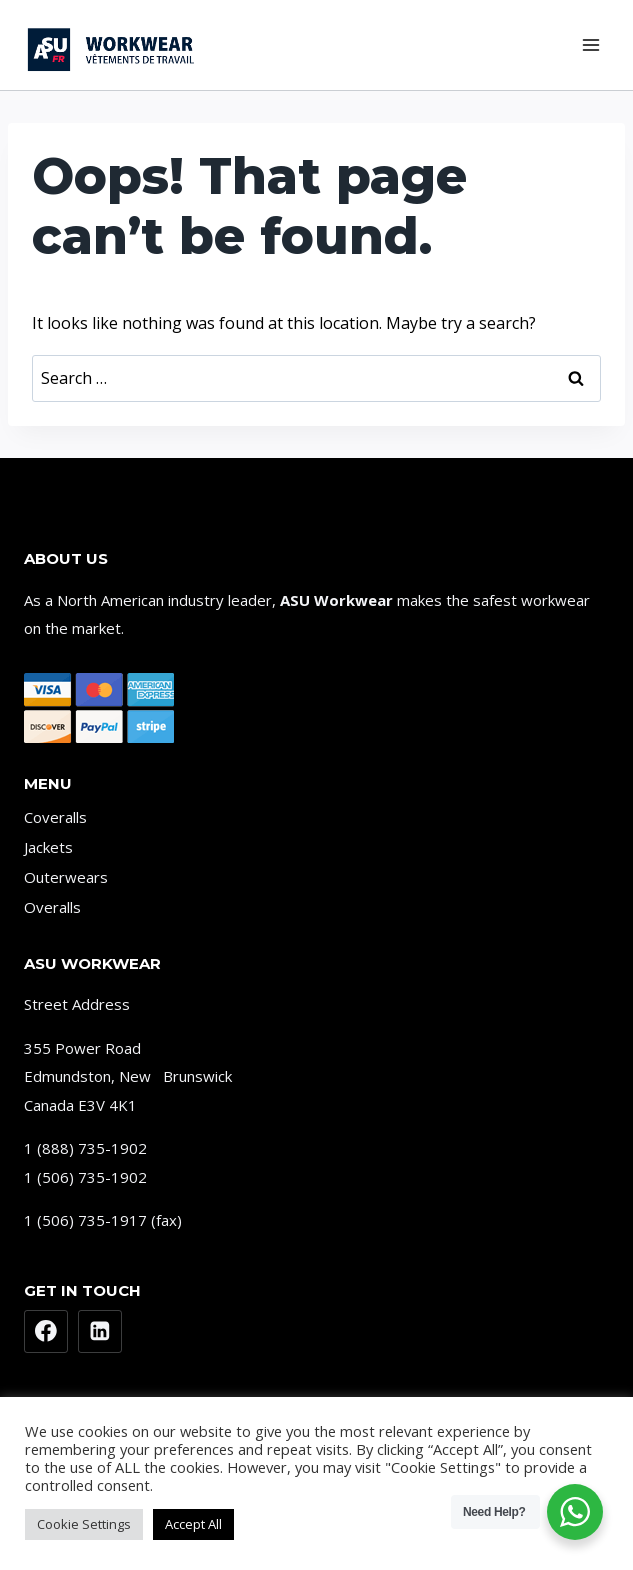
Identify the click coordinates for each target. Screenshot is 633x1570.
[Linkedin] (100, 1332)
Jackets (48, 847)
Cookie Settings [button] (84, 1524)
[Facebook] (46, 1332)
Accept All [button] (193, 1524)
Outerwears (66, 877)
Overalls (52, 907)
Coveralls (55, 817)
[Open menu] (590, 44)
